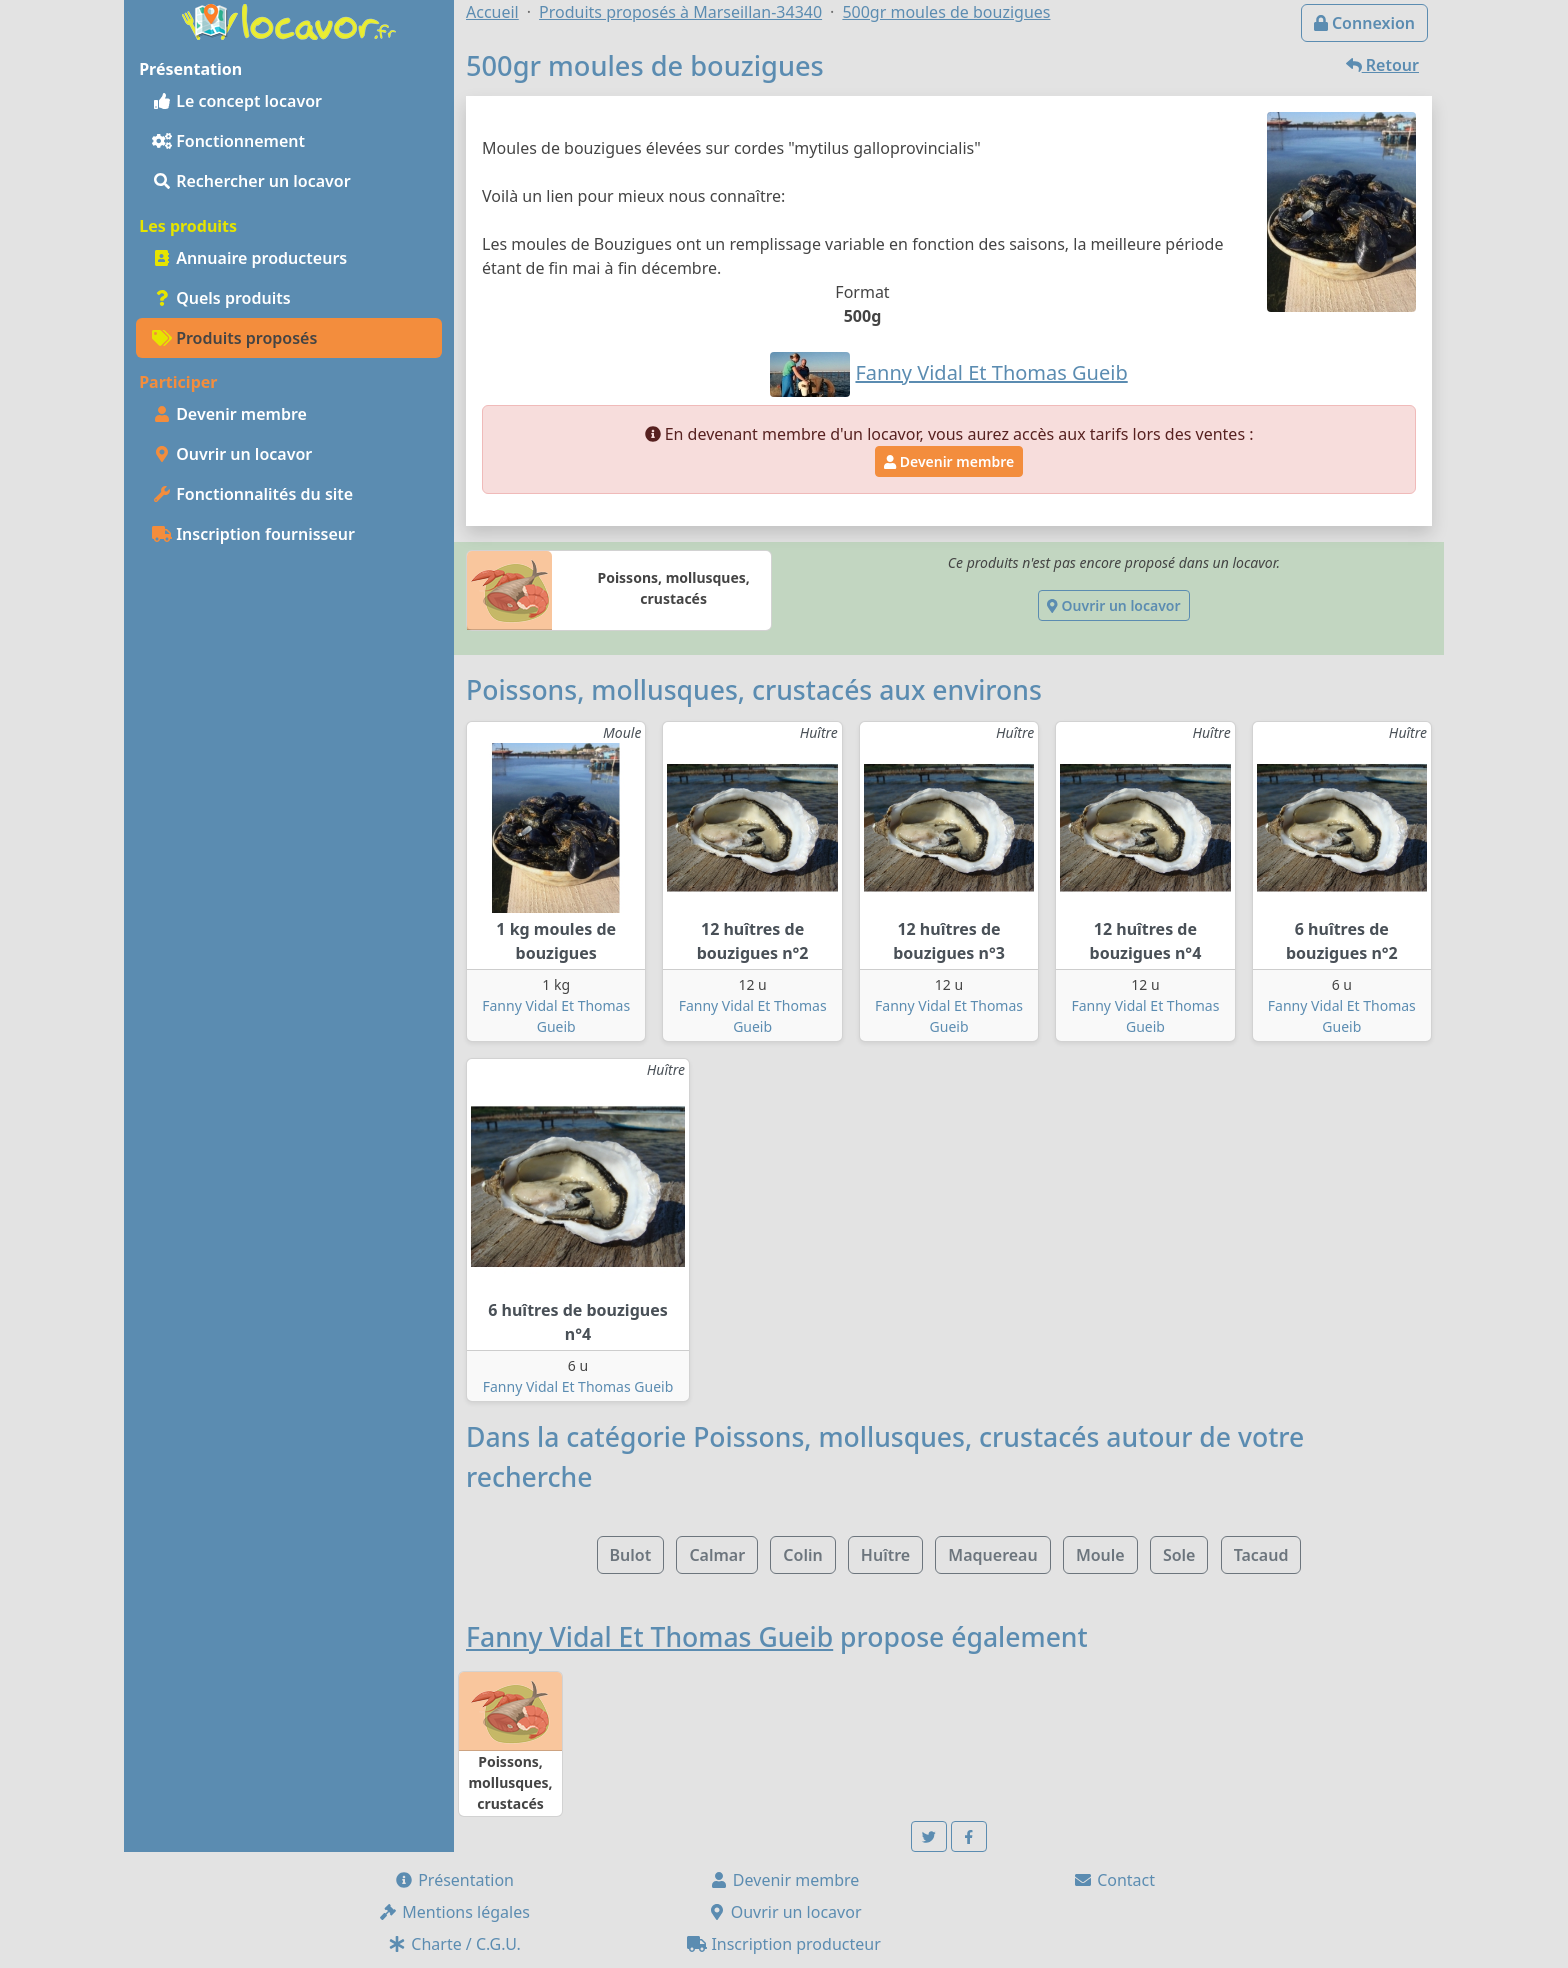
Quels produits (221, 298)
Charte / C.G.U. (454, 1944)
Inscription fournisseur (253, 534)
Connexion (1364, 23)
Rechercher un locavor (251, 181)
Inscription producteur (784, 1944)
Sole (1179, 1555)
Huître (885, 1555)
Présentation (454, 1880)
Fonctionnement (228, 141)
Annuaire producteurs (249, 258)
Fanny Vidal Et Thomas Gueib (578, 1386)
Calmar (717, 1555)
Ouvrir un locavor (232, 454)
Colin (802, 1555)
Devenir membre (229, 414)
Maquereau (992, 1555)
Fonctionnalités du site (252, 494)
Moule (1100, 1555)
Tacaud (1261, 1555)
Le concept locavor (237, 101)
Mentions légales (454, 1912)
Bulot (631, 1555)
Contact (1114, 1880)
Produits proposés (234, 338)
